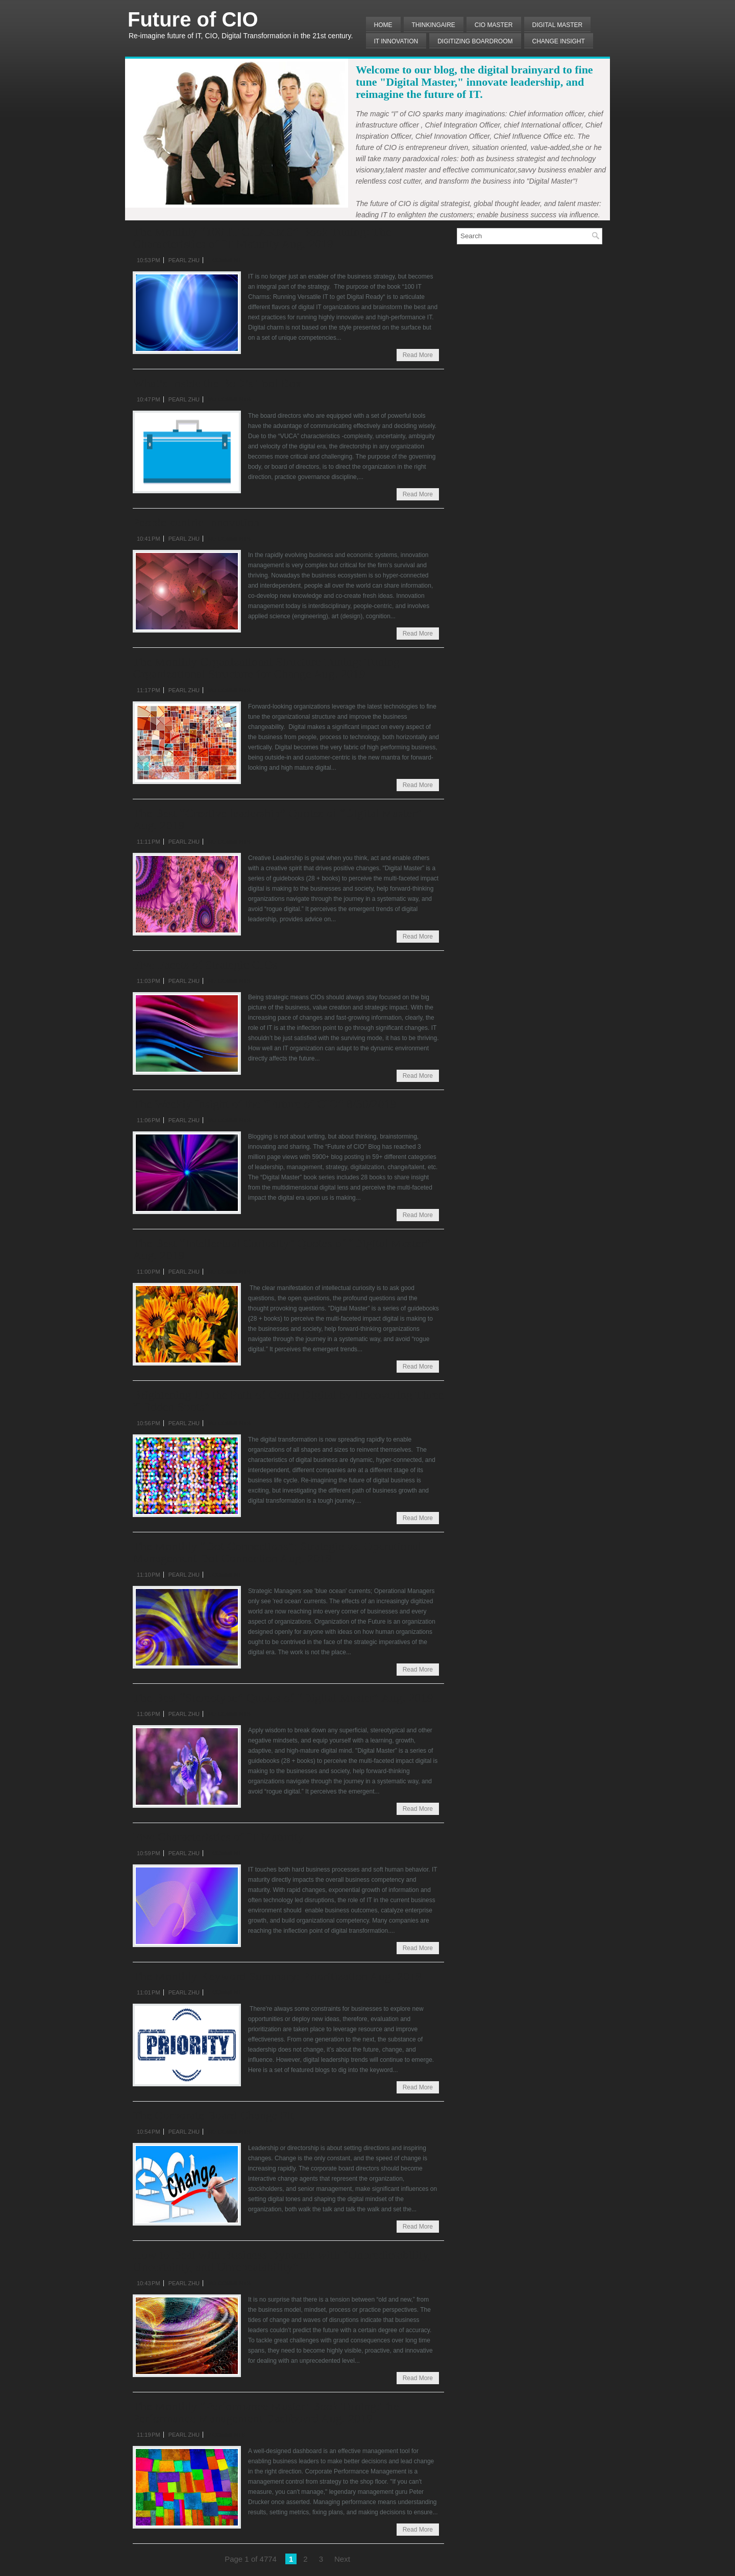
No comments (229, 399)
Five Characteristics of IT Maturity (218, 1837)
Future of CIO (193, 19)
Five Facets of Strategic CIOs (205, 964)
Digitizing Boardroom (474, 41)
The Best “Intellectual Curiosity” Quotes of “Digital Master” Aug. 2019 (281, 1249)
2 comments (226, 2435)
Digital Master (557, 25)
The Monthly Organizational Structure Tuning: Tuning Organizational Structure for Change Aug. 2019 (266, 667)
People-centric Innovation (196, 522)
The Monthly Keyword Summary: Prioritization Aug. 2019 (277, 1976)
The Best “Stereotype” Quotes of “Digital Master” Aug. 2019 (283, 1697)
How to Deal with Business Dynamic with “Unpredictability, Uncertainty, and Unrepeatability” (282, 2261)
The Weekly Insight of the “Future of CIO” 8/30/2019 (264, 1104)
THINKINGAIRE (433, 25)
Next (342, 2559)
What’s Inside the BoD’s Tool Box (217, 383)
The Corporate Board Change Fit (213, 2115)
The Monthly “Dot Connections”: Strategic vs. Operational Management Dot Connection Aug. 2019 (277, 1552)
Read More (418, 355)
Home (383, 25)
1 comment (224, 260)
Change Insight (558, 41)
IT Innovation (396, 41)
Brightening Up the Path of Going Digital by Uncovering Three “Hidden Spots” (288, 1400)
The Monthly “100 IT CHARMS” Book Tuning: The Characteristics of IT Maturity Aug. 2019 (262, 237)
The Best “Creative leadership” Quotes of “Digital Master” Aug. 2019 (277, 819)
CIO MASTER (494, 25)
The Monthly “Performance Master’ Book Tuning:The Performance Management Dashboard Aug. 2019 (266, 2412)
